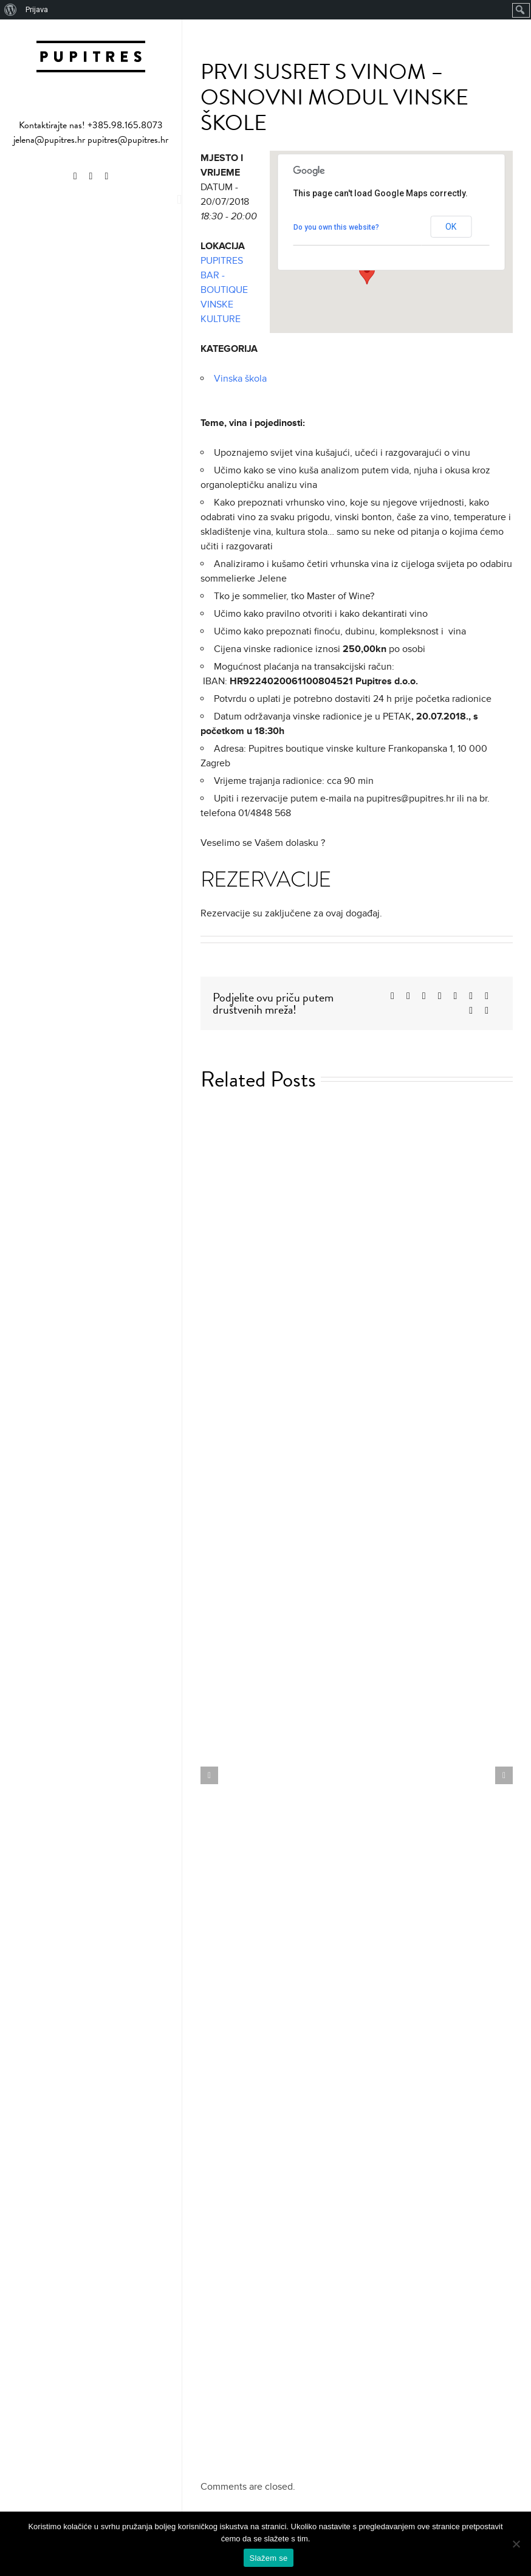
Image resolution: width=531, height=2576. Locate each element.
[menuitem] (10, 9)
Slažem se (269, 2558)
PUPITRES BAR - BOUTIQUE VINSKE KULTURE (224, 290)
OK (450, 227)
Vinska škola (240, 379)
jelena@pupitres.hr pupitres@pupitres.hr (90, 139)
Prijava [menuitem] (37, 9)
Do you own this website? (336, 227)
